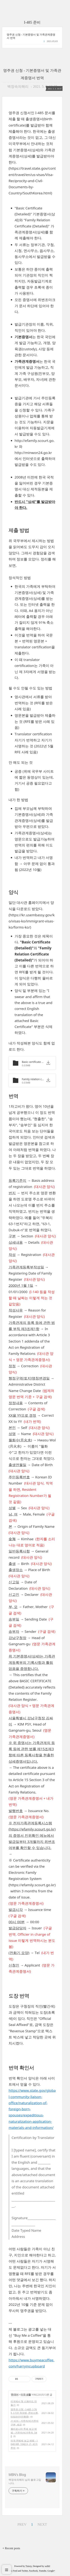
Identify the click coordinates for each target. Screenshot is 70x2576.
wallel (47, 2566)
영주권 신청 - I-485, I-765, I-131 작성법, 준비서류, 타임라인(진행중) (24, 2413)
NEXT (42, 2523)
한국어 (14, 2394)
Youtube (42, 2570)
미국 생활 (26, 2394)
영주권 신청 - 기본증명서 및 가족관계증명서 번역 (31, 36)
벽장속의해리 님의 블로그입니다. (25, 2481)
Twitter (25, 2570)
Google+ (51, 2570)
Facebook (33, 2570)
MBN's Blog (17, 2474)
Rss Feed (13, 2570)
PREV (21, 2523)
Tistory (28, 2566)
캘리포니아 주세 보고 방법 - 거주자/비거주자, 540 (24, 2432)
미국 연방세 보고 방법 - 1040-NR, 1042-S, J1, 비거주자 (24, 2444)
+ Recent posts (11, 2548)
